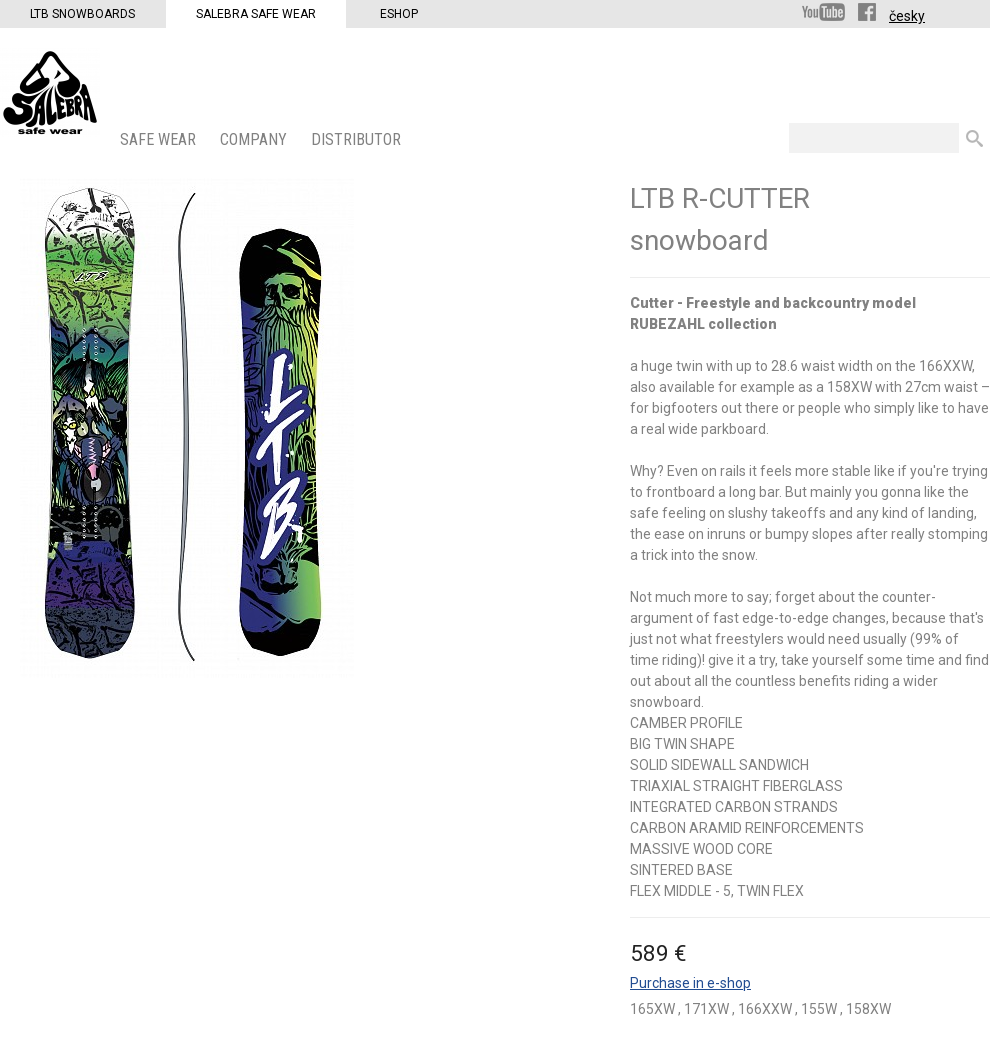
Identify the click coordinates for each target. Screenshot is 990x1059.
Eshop (399, 14)
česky (907, 16)
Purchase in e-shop (690, 983)
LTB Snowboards (82, 14)
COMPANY (255, 139)
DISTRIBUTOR (358, 139)
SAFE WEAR (160, 139)
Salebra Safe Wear (256, 14)
